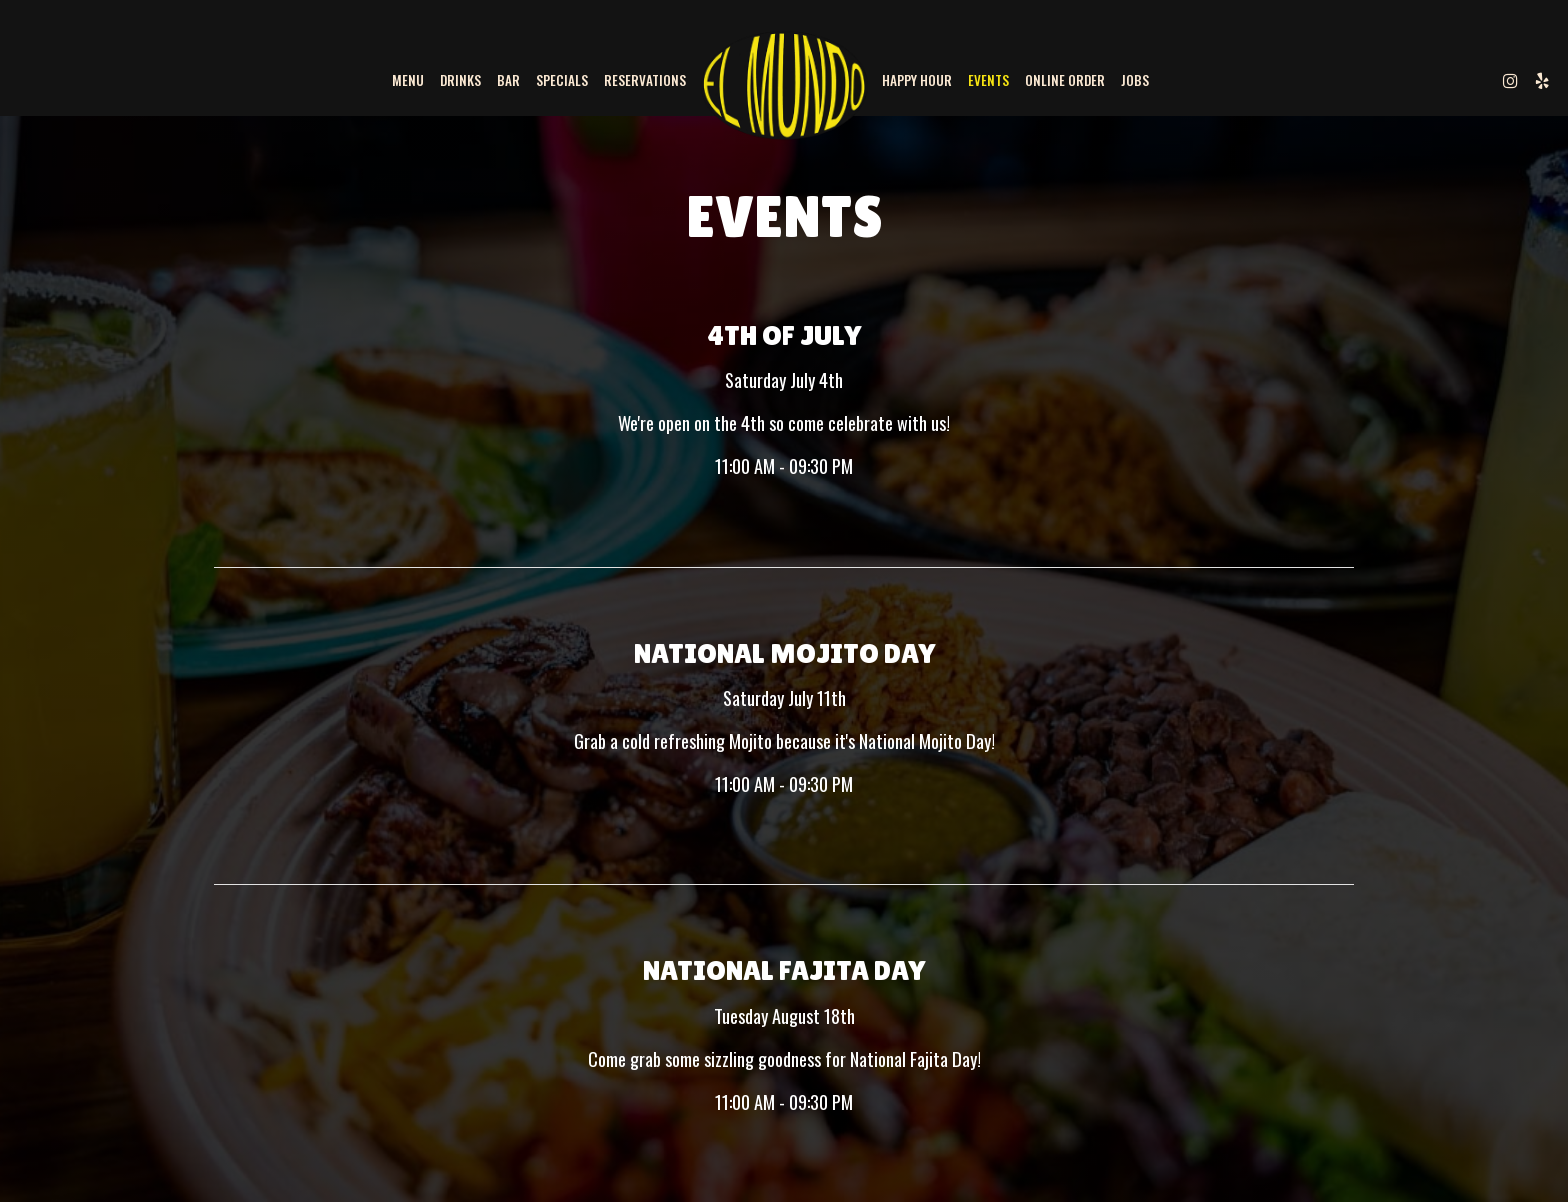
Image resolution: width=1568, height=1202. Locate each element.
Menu (408, 80)
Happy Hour (917, 80)
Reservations (645, 80)
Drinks (460, 80)
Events (988, 80)
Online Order (1065, 80)
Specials (562, 80)
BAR (508, 80)
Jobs (1135, 80)
